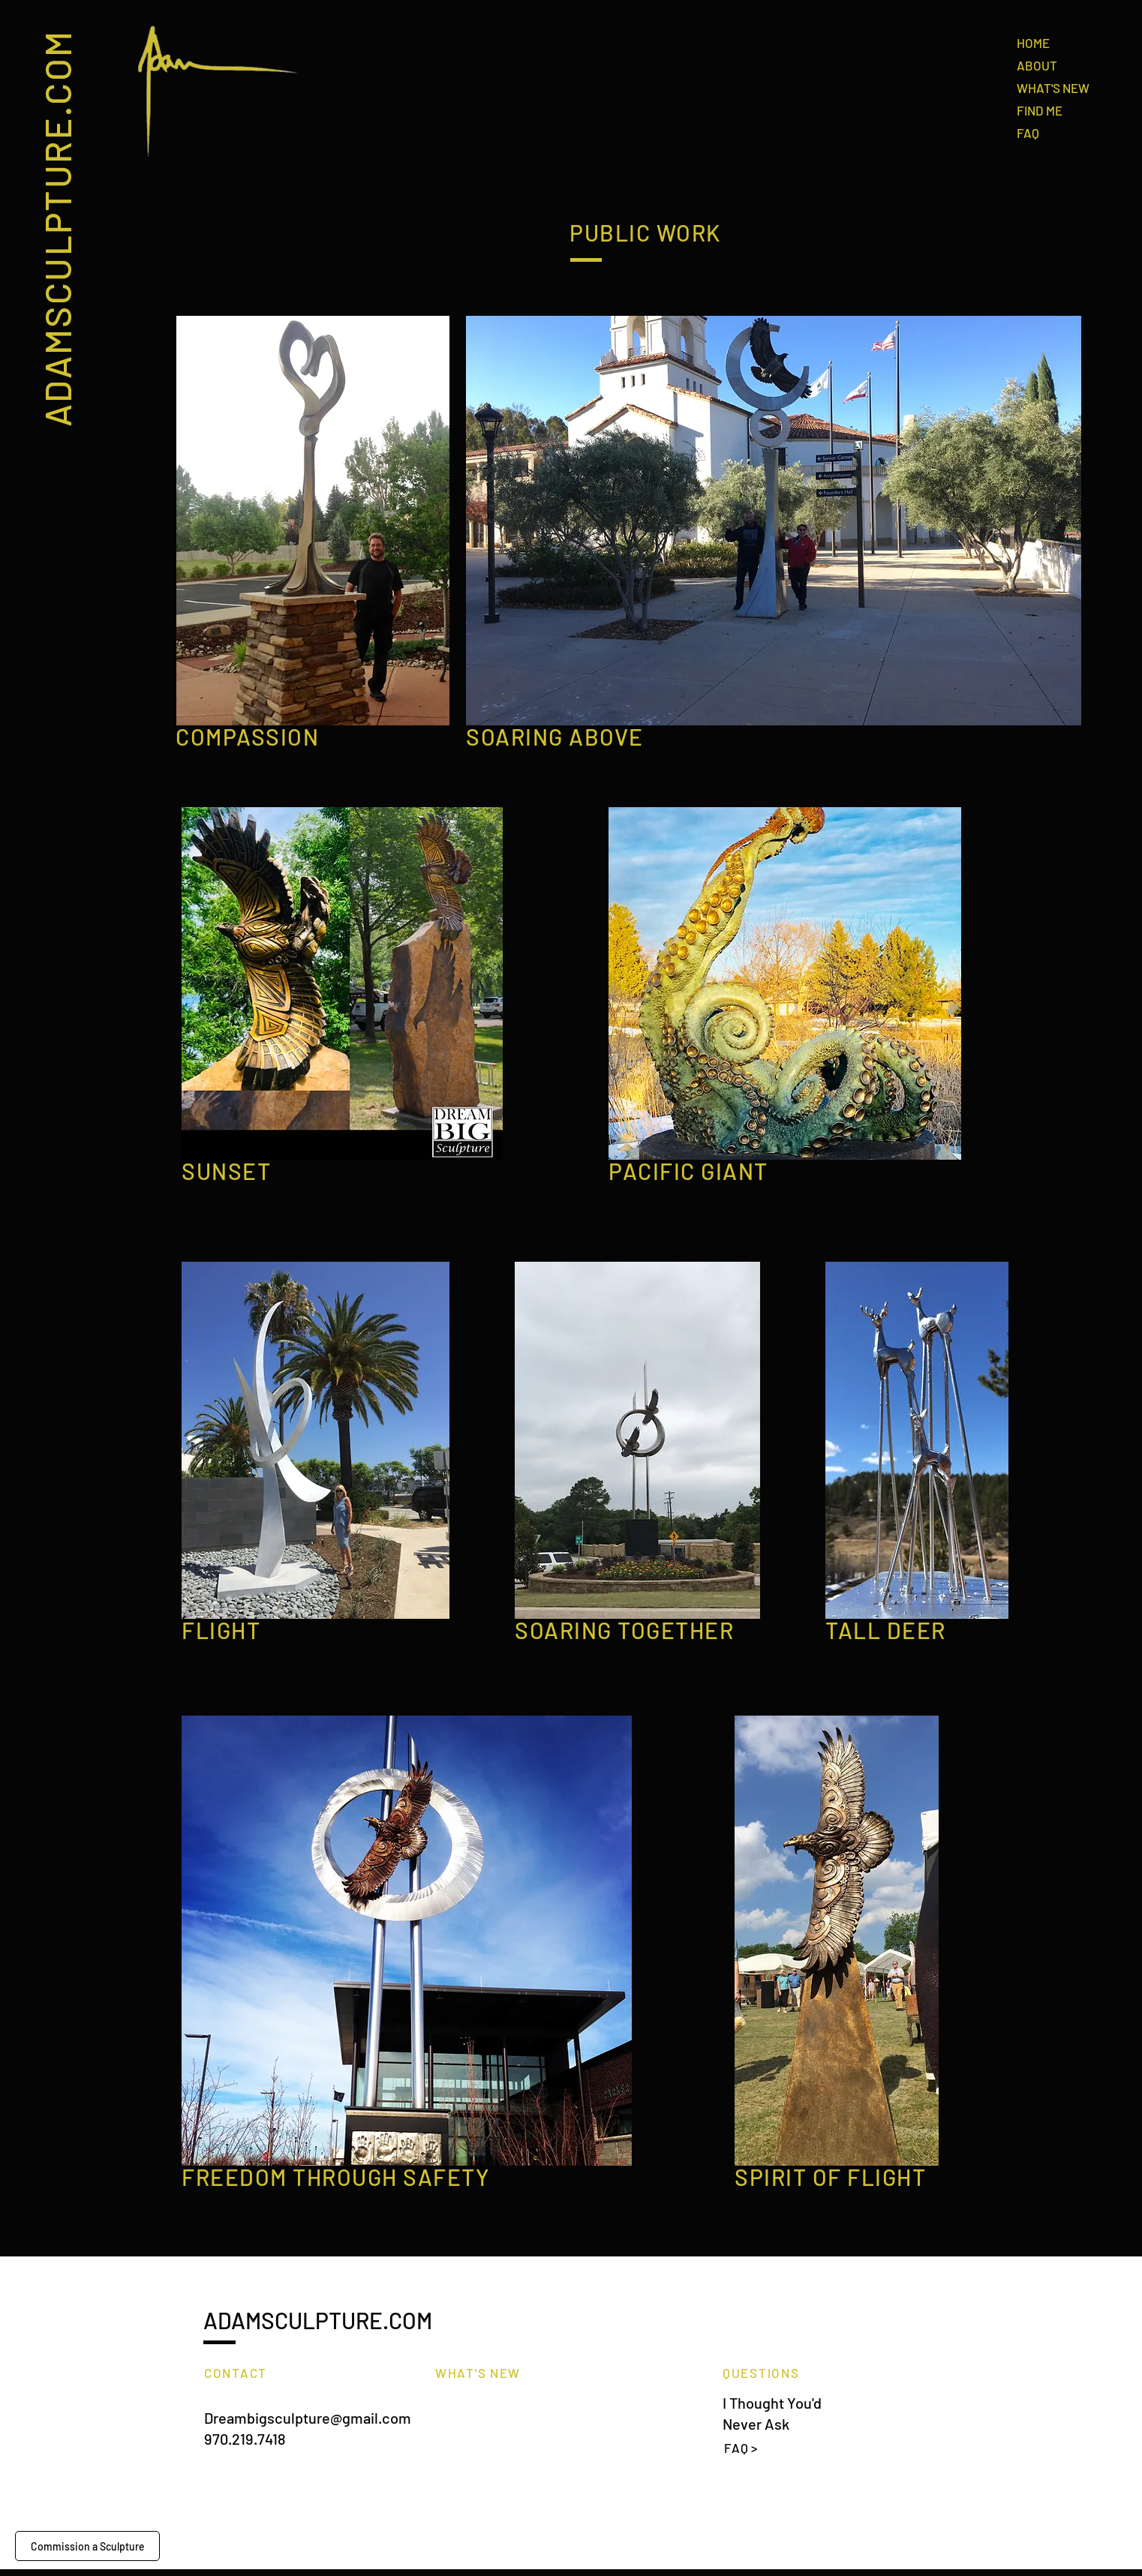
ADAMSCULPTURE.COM (56, 228)
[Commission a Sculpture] (87, 2546)
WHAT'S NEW (1053, 87)
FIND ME (1039, 110)
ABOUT (1037, 65)
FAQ (1028, 132)
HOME (1033, 42)
